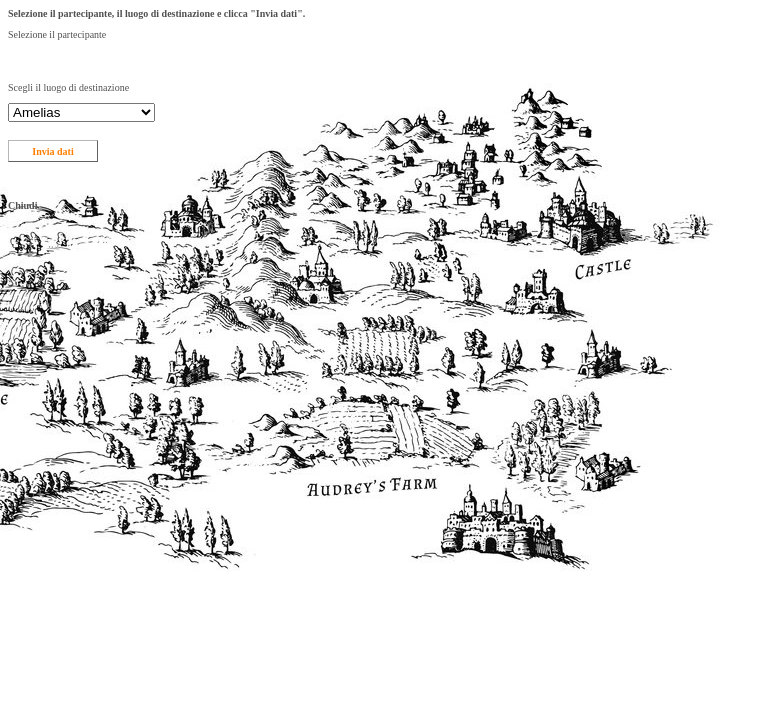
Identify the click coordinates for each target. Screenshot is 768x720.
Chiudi (22, 205)
